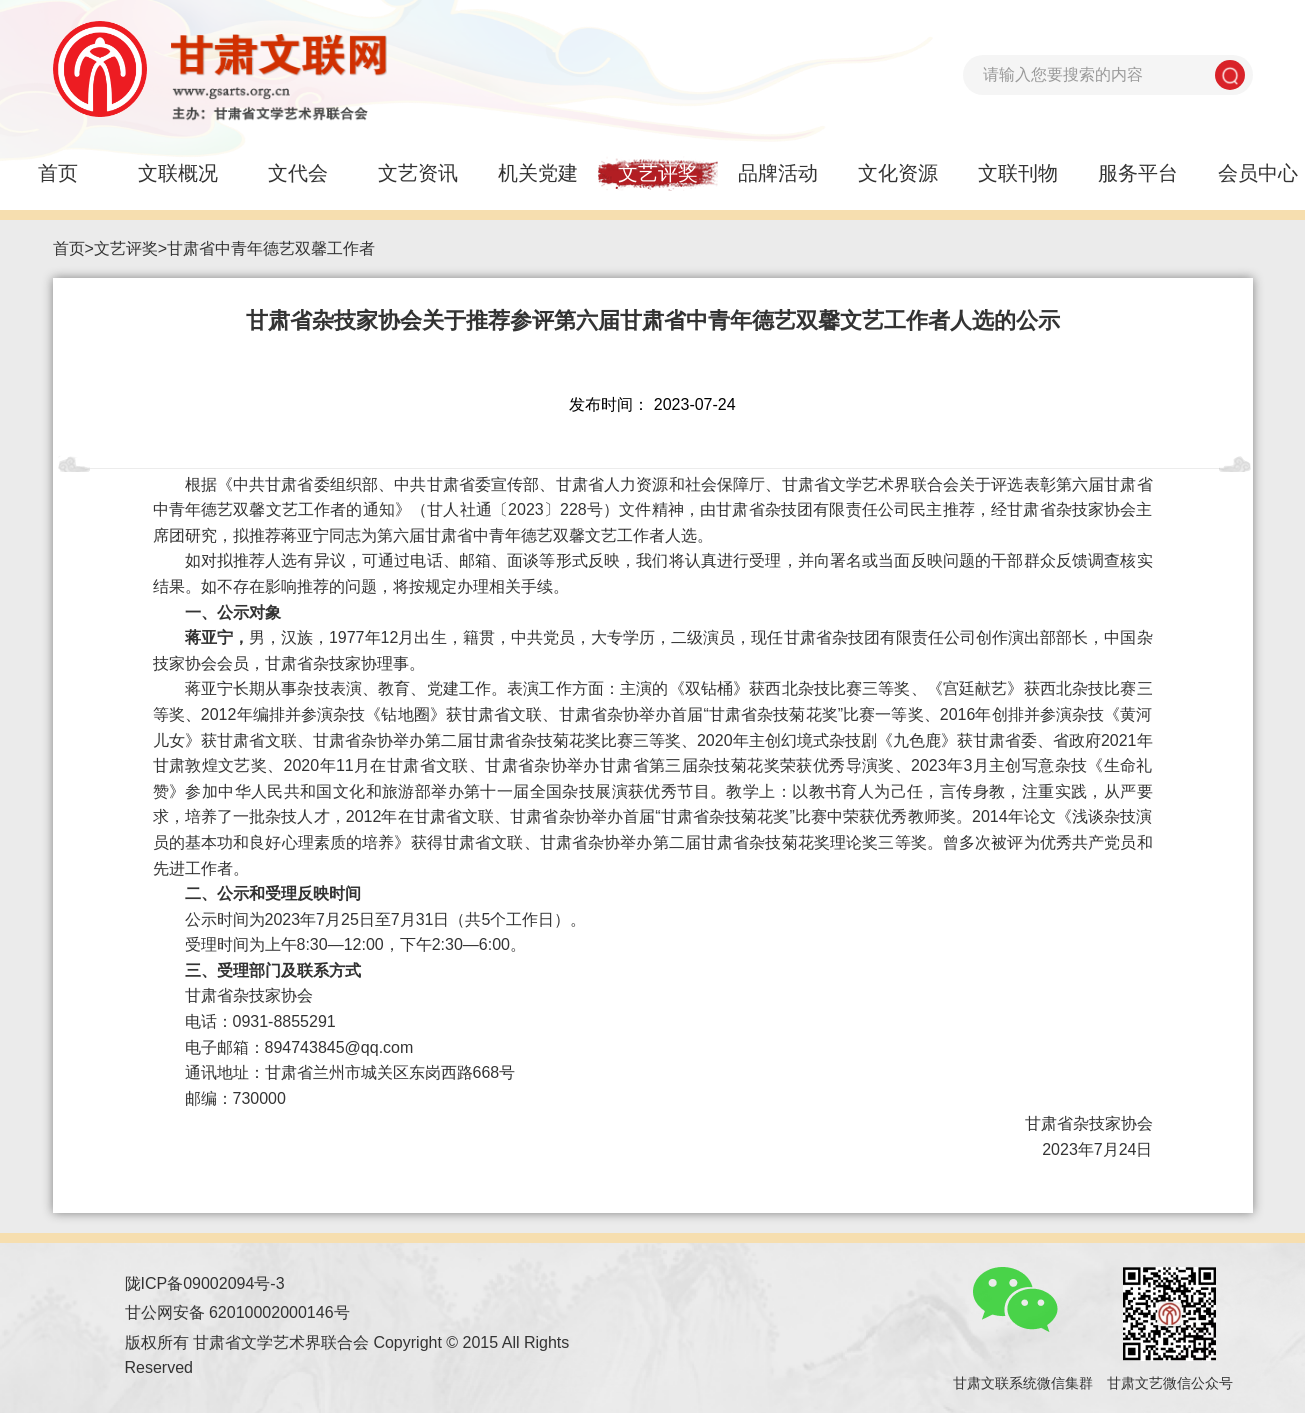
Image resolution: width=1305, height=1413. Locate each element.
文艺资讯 (418, 173)
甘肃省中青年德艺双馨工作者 (271, 248)
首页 (69, 248)
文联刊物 (1018, 173)
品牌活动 (778, 173)
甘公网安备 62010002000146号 (237, 1312)
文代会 (298, 173)
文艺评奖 (658, 173)
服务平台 (1138, 173)
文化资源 (898, 173)
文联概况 (178, 173)
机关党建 (538, 173)
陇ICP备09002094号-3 (205, 1283)
